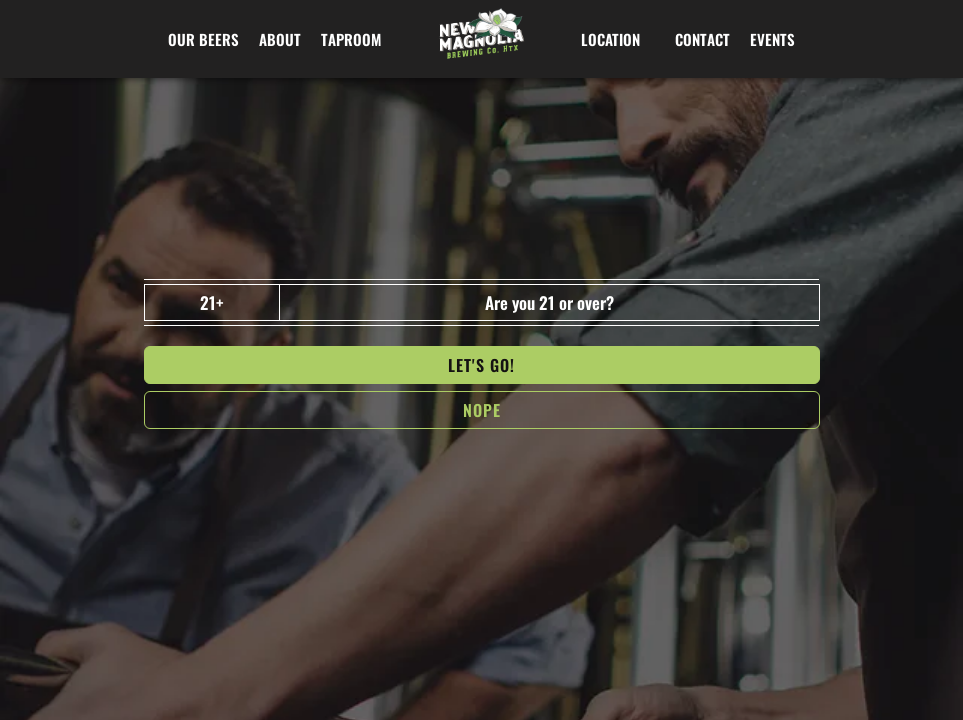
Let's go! (481, 365)
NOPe (482, 410)
